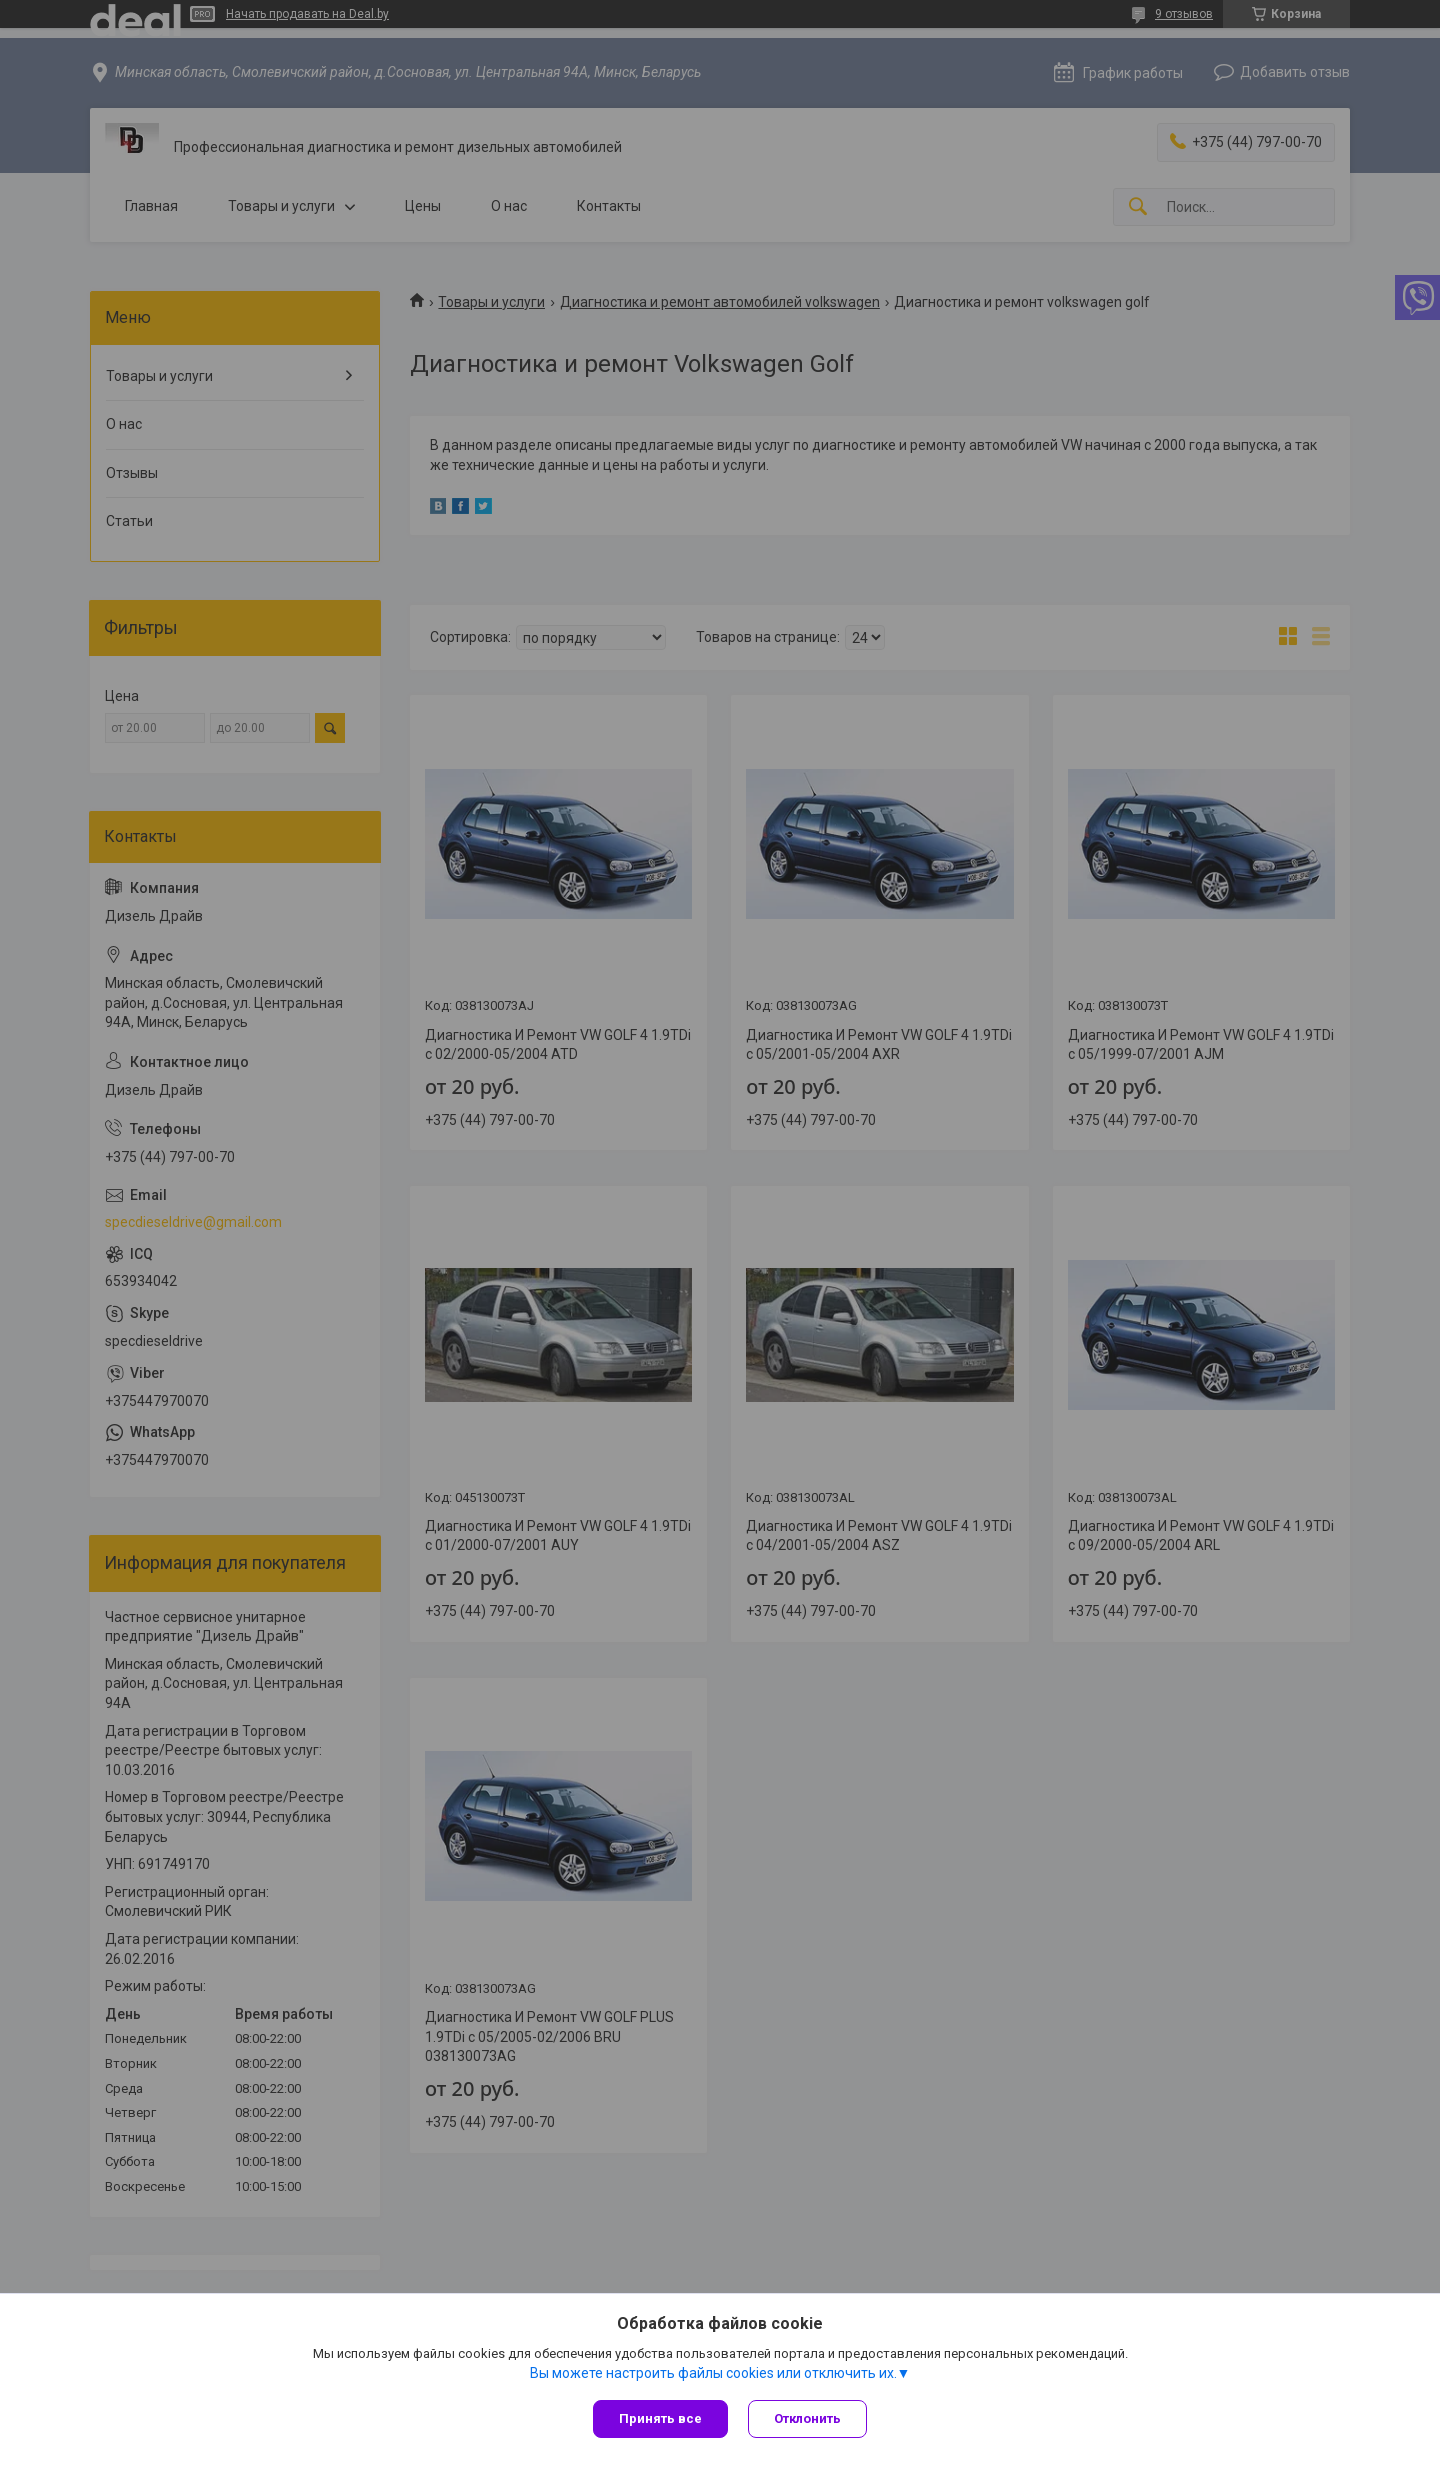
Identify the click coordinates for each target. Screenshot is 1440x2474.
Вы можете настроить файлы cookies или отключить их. (713, 2373)
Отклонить (807, 2418)
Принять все (660, 2418)
